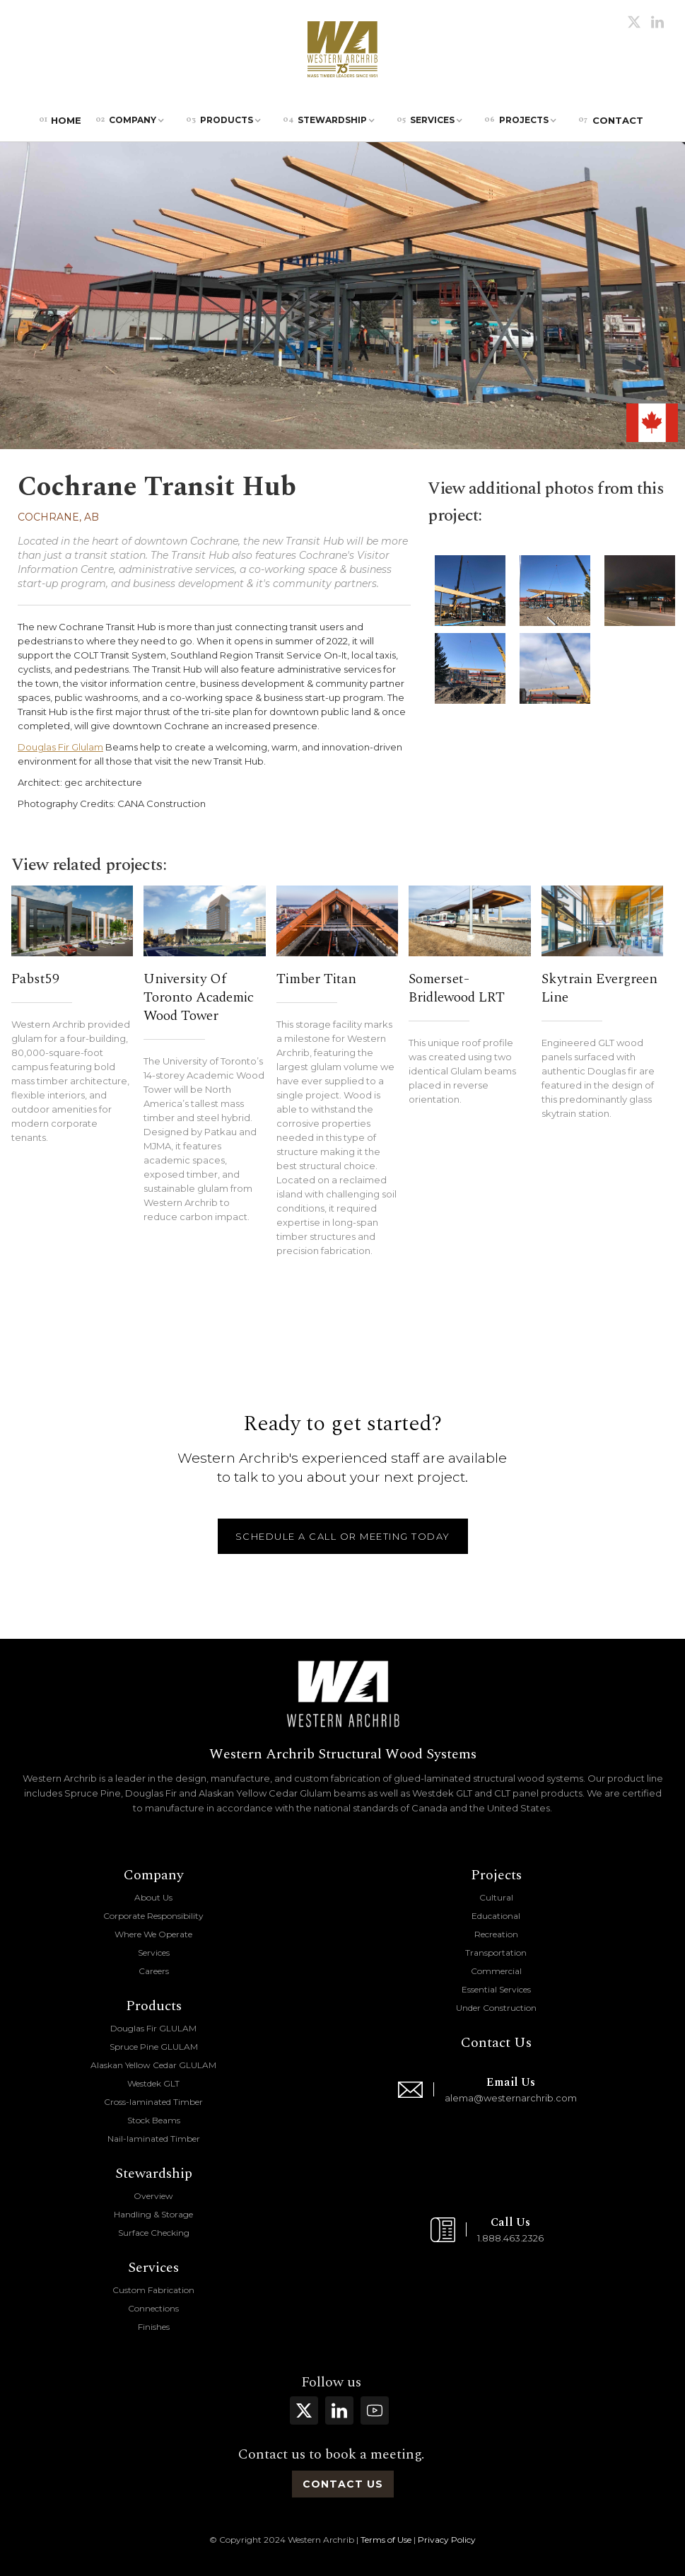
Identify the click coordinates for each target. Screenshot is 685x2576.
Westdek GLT (153, 2083)
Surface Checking (153, 2232)
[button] (133, 120)
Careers (154, 1971)
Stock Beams (153, 2120)
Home (60, 120)
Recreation (496, 1934)
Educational (496, 1915)
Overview (153, 2196)
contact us (343, 2484)
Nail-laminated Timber (153, 2138)
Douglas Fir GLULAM (153, 2028)
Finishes (154, 2326)
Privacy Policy (447, 2539)
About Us (153, 1897)
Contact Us (496, 2042)
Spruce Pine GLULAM (154, 2046)
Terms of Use (386, 2539)
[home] (342, 49)
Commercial (496, 1971)
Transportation (496, 1952)
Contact (610, 120)
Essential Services (496, 1989)
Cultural (496, 1897)
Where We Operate (153, 1934)
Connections (153, 2308)
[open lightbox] (470, 590)
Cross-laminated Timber (153, 2101)
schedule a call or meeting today (342, 1536)
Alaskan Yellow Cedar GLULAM (153, 2065)
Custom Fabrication (153, 2290)
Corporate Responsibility (153, 1915)
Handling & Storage (153, 2214)
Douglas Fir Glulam (60, 747)
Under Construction (496, 2007)
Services (154, 1952)
